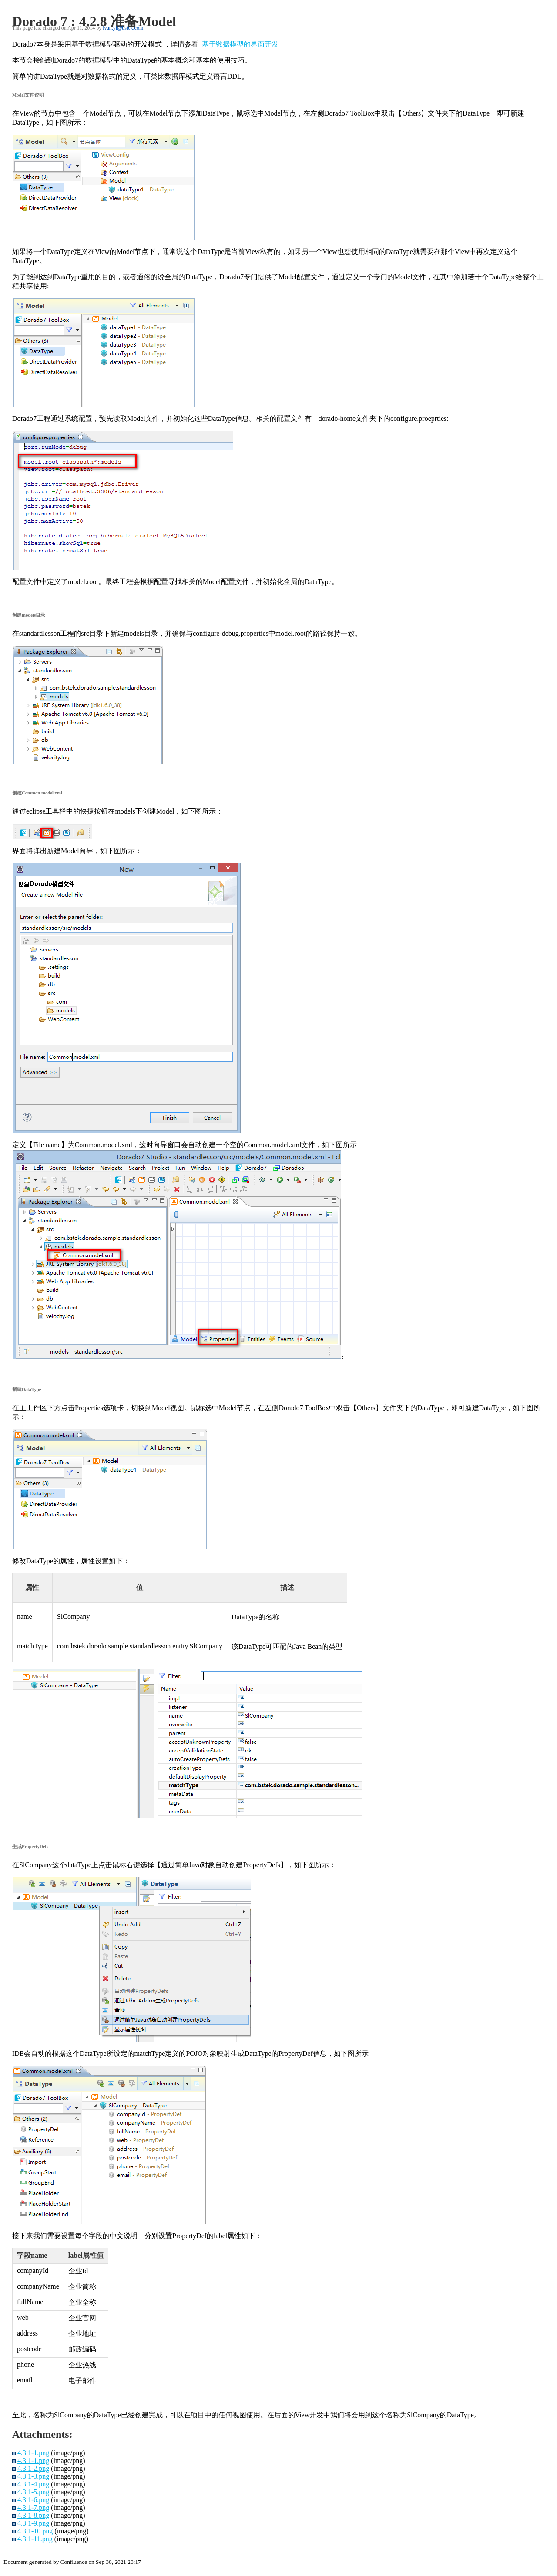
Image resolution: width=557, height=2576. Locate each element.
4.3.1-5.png (33, 2492)
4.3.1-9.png (33, 2523)
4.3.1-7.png (33, 2507)
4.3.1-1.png (33, 2452)
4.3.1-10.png (35, 2531)
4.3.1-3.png (33, 2476)
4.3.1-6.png (33, 2499)
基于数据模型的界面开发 (240, 44)
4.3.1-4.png (33, 2484)
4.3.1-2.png (33, 2468)
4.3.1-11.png (35, 2539)
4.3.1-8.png (33, 2515)
